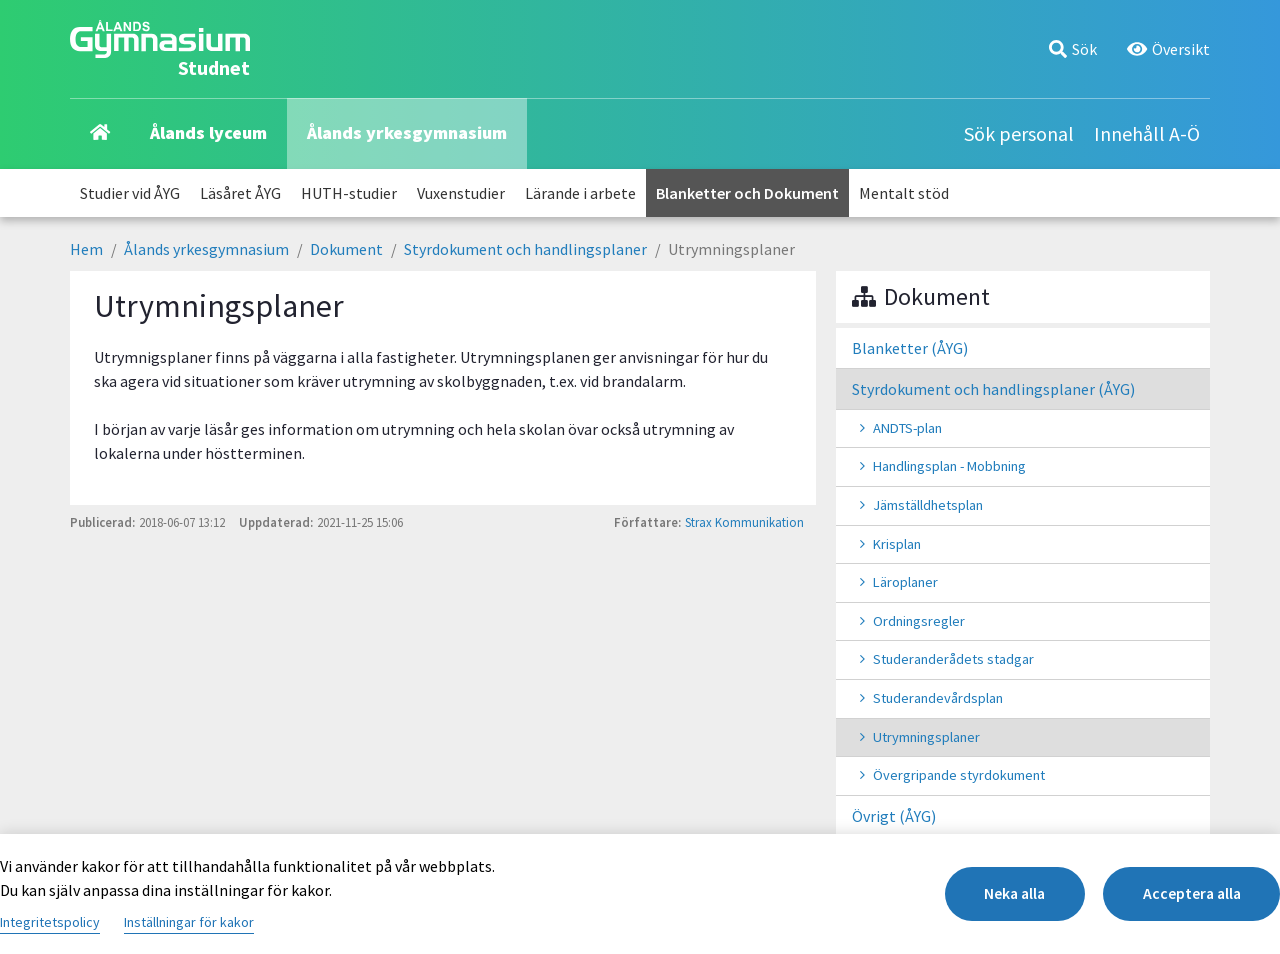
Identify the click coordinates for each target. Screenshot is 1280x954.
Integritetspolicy (50, 922)
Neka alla (1001, 894)
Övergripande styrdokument (959, 775)
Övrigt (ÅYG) (894, 816)
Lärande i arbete (580, 193)
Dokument (346, 249)
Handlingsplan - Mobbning (949, 466)
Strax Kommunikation (744, 522)
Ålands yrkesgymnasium (407, 132)
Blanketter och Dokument (747, 193)
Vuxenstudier (461, 193)
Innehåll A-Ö (1147, 133)
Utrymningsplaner (926, 737)
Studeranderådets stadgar (953, 659)
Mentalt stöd (904, 193)
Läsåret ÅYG (240, 193)
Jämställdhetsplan (928, 505)
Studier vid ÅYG (130, 193)
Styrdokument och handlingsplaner (525, 249)
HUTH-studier (349, 193)
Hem (86, 249)
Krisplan (897, 544)
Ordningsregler (919, 621)
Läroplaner (905, 582)
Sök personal (1019, 133)
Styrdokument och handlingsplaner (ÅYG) (993, 389)
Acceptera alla (1187, 894)
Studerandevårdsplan (938, 698)
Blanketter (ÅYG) (910, 348)
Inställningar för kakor (189, 922)
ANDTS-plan (907, 428)
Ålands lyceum (208, 132)
